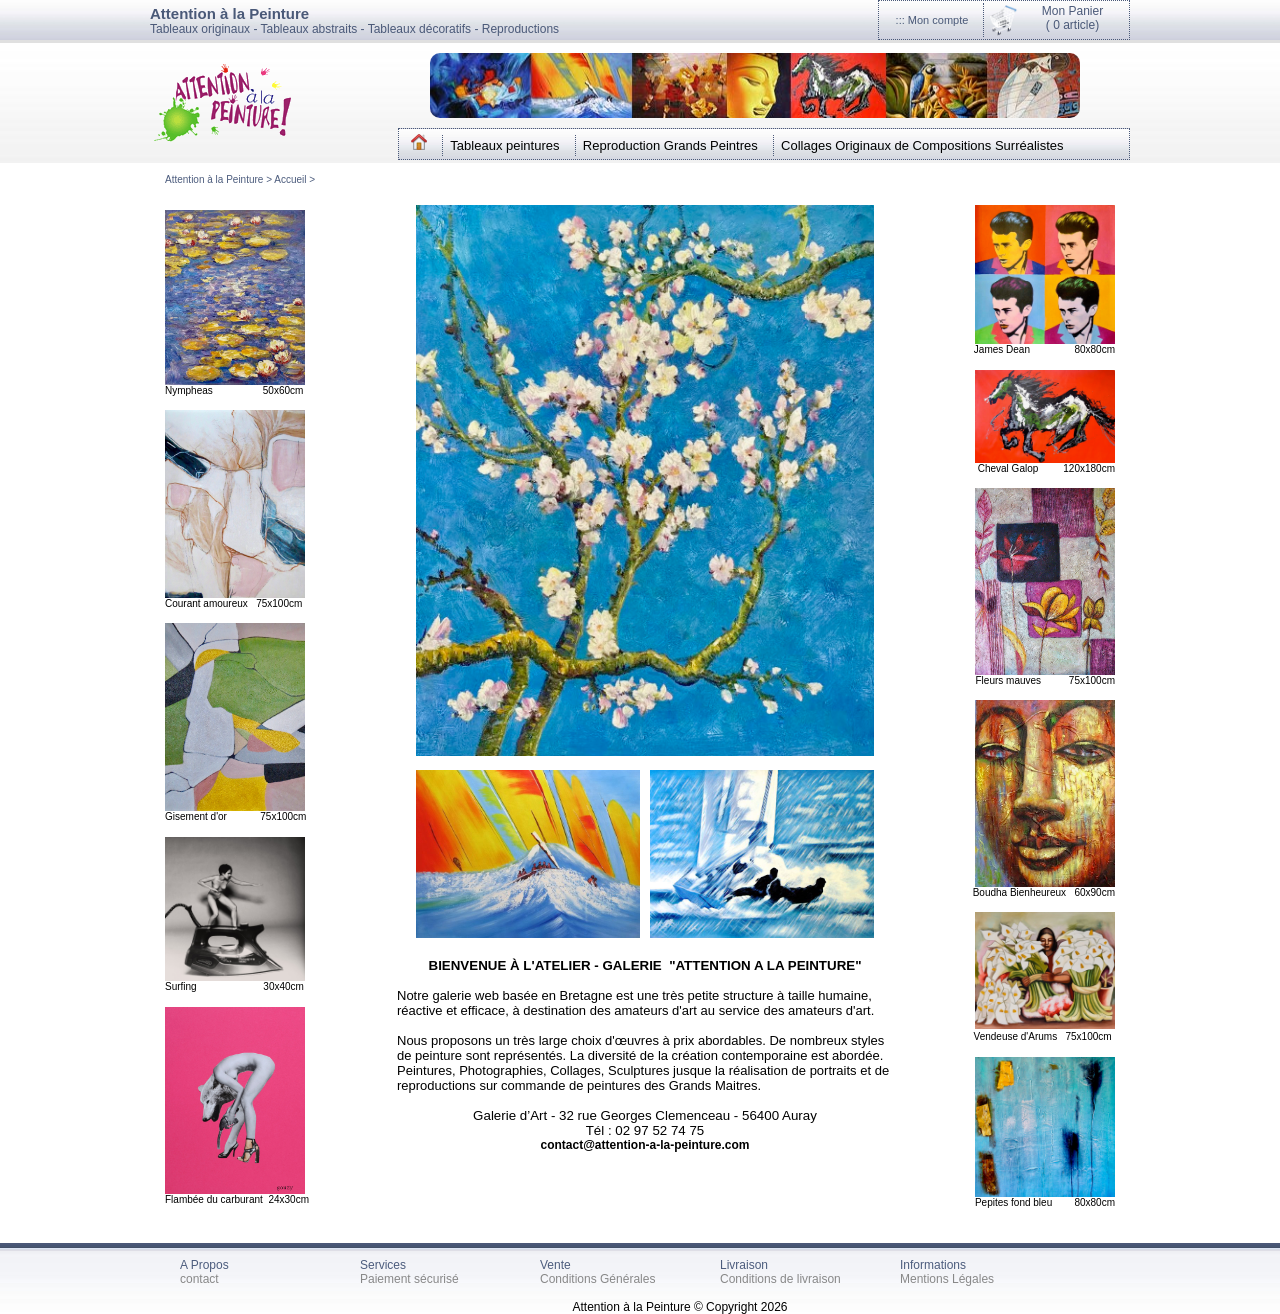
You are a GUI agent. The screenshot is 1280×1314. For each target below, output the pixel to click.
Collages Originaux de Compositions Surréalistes (922, 145)
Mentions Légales (947, 1279)
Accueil (291, 179)
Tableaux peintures (504, 145)
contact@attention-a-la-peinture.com (644, 1145)
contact (199, 1279)
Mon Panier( (1072, 18)
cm (1108, 892)
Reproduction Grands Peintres (670, 145)
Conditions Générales (597, 1279)
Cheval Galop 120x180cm (1046, 468)
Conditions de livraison (780, 1279)
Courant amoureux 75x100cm (233, 603)
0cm (1102, 1036)
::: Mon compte (932, 20)
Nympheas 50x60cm (234, 390)
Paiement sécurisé (409, 1279)
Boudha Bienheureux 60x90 (1037, 892)
